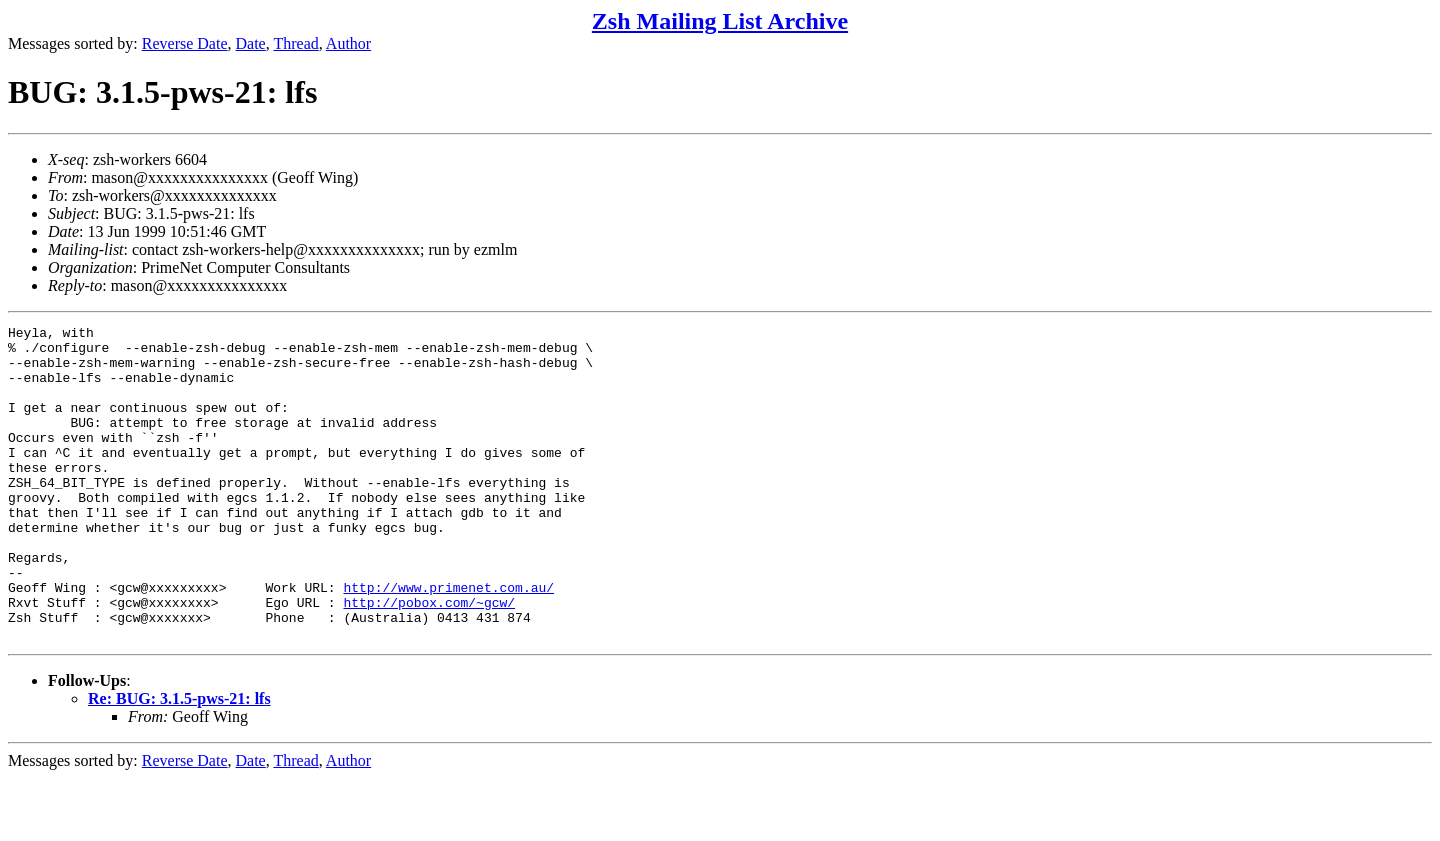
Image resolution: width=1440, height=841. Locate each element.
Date (251, 43)
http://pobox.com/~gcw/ (429, 659)
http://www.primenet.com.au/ (448, 641)
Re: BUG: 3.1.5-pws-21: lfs (179, 761)
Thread (295, 43)
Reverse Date (185, 43)
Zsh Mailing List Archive (720, 21)
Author (348, 43)
